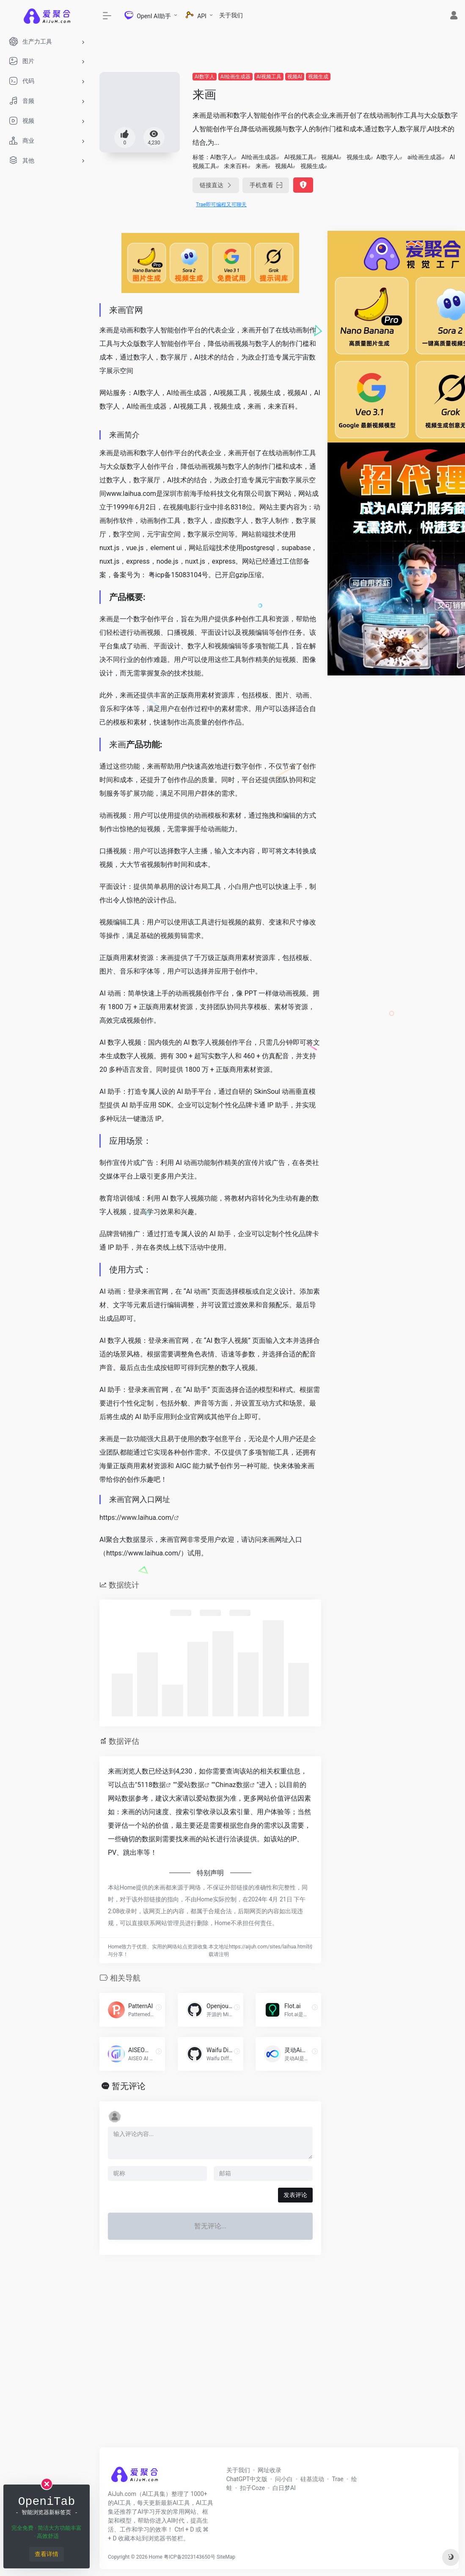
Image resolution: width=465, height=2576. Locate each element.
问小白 (284, 2479)
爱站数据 (190, 1785)
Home (155, 2557)
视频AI (294, 77)
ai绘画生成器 (424, 157)
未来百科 (236, 166)
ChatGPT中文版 (247, 2479)
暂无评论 (129, 2086)
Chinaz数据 (232, 1785)
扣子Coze (252, 2488)
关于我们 (231, 15)
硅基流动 (312, 2479)
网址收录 (269, 2470)
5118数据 (151, 1785)
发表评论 (295, 2194)
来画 (261, 166)
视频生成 (318, 77)
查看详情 (46, 2554)
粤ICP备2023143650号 (189, 2557)
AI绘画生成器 (235, 77)
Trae (337, 2479)
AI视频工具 (268, 77)
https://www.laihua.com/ (136, 1518)
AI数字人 (205, 77)
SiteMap (226, 2557)
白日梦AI (284, 2488)
